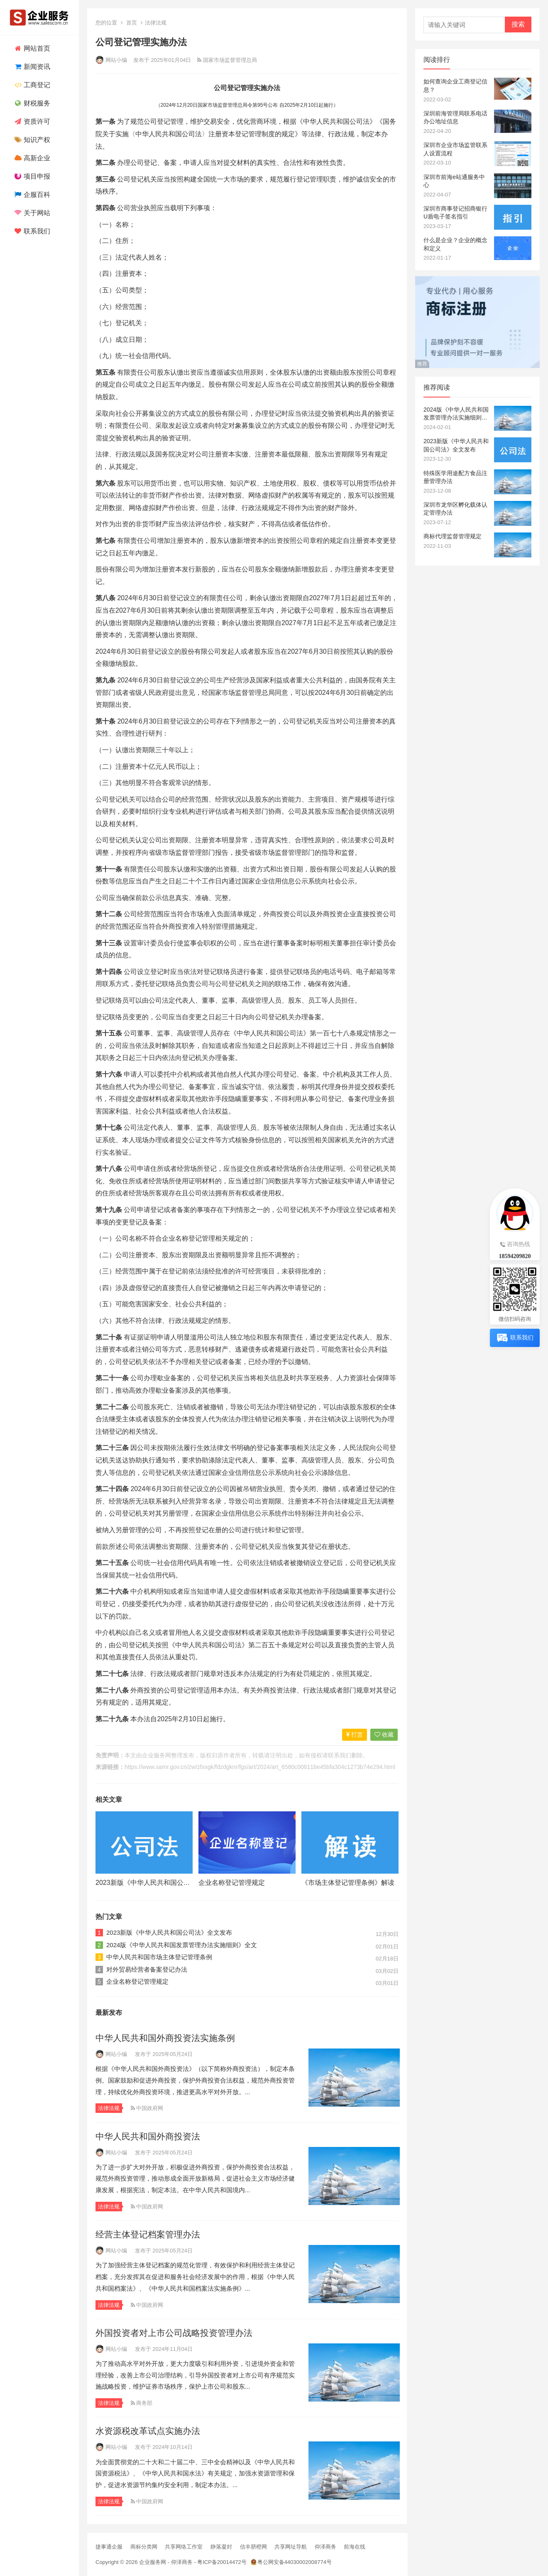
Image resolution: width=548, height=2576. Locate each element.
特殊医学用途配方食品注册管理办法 (455, 477)
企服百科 (31, 194)
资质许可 (31, 121)
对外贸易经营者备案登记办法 (146, 1969)
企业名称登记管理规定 (231, 1882)
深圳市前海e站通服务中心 (454, 181)
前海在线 (354, 2547)
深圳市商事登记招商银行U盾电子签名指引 (455, 212)
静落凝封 (221, 2547)
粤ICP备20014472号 (222, 2562)
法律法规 (155, 23)
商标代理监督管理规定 (452, 536)
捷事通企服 (108, 2547)
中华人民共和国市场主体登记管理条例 (159, 1956)
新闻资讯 (31, 66)
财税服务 (31, 103)
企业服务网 (156, 1755)
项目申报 (31, 176)
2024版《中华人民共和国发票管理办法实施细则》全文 (181, 1944)
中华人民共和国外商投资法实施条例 (165, 2038)
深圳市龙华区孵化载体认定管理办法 (455, 508)
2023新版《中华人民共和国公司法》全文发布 (162, 1882)
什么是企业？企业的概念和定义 (455, 244)
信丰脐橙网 (253, 2547)
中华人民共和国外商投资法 (147, 2136)
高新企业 (31, 158)
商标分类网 (143, 2547)
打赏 (354, 1734)
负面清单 (230, 914)
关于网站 (31, 212)
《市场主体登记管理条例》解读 (347, 1882)
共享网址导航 (290, 2547)
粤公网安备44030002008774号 (294, 2562)
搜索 (518, 24)
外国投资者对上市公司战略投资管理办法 (173, 2333)
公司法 (359, 121)
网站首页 (31, 48)
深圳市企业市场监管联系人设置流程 (455, 149)
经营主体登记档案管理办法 (147, 2234)
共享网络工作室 (184, 2547)
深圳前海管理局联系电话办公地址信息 (455, 117)
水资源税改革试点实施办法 (147, 2431)
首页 (131, 23)
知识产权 (31, 139)
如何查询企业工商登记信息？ (455, 85)
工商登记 (31, 84)
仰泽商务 (325, 2547)
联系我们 (31, 231)
